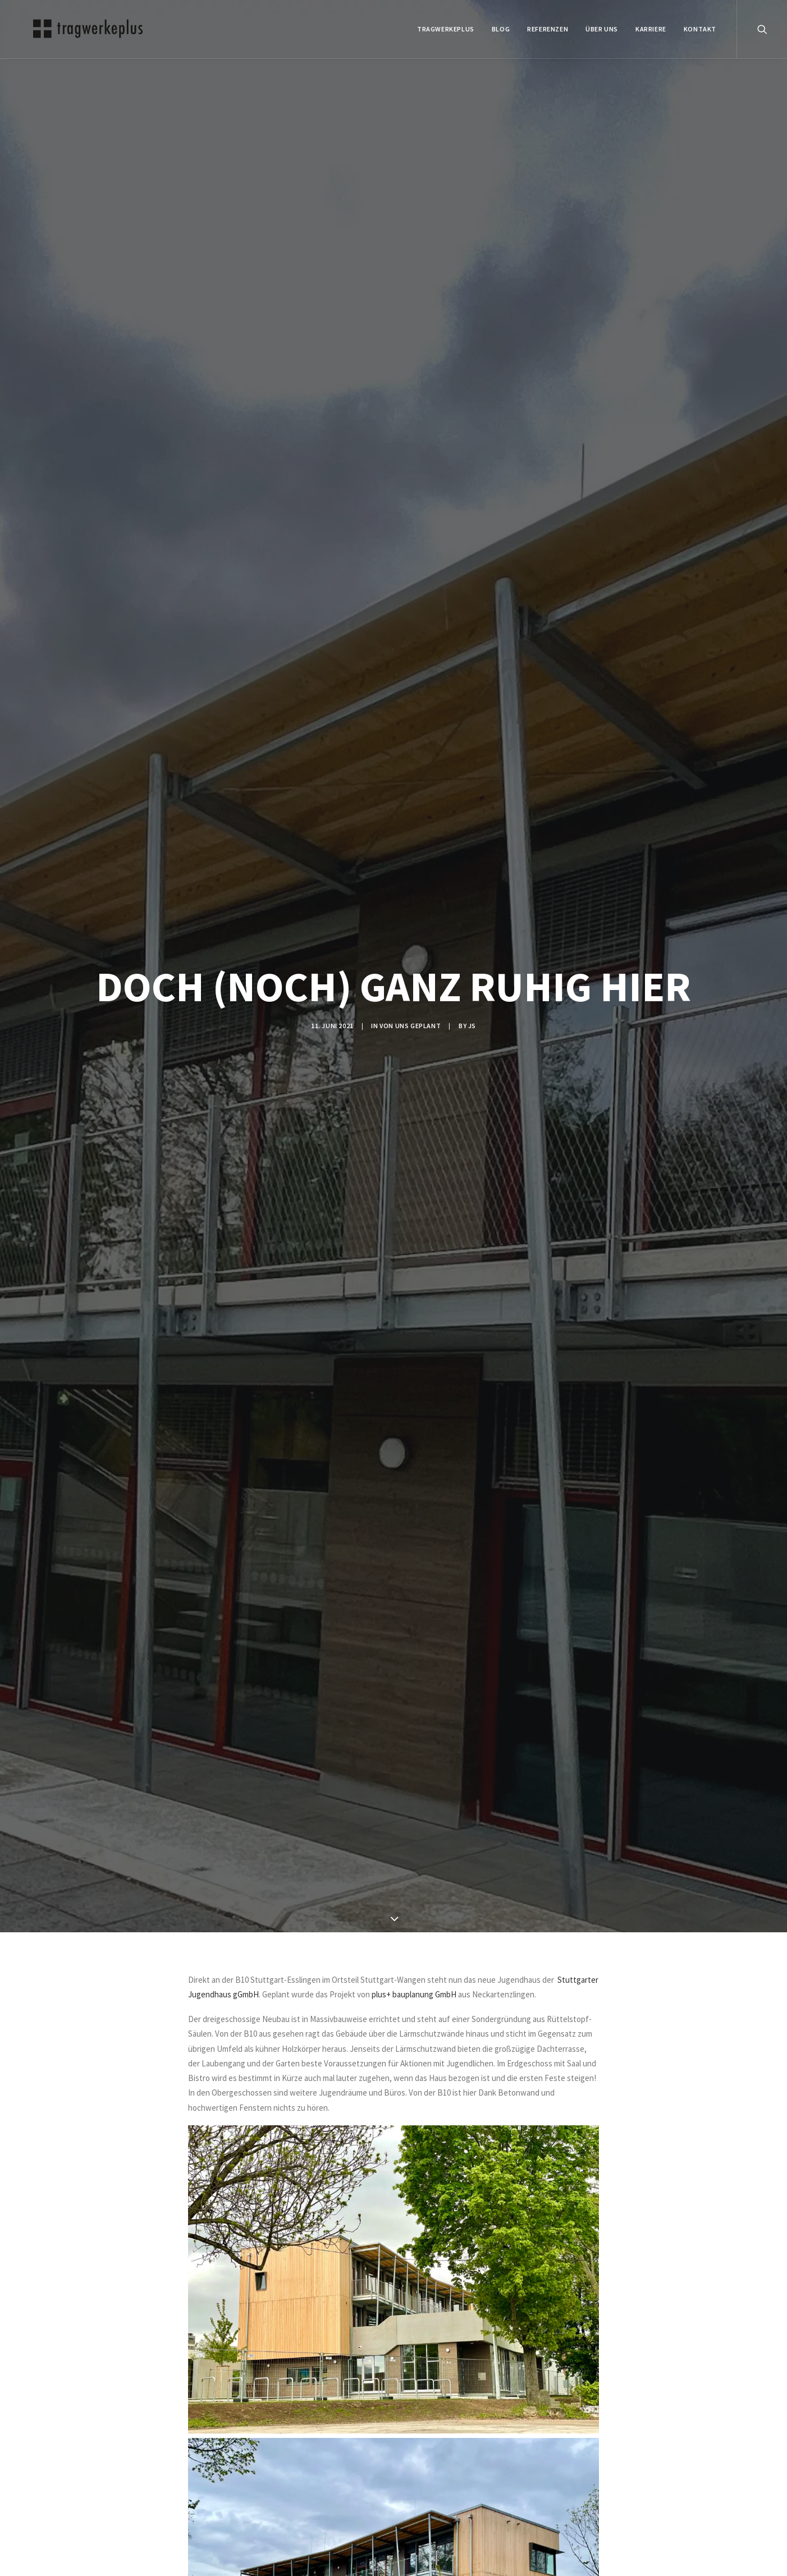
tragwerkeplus (445, 29)
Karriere (650, 29)
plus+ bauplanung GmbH (414, 1994)
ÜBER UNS (601, 29)
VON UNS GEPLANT (410, 1025)
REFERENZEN (547, 29)
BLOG (501, 29)
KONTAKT (700, 29)
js (472, 1025)
